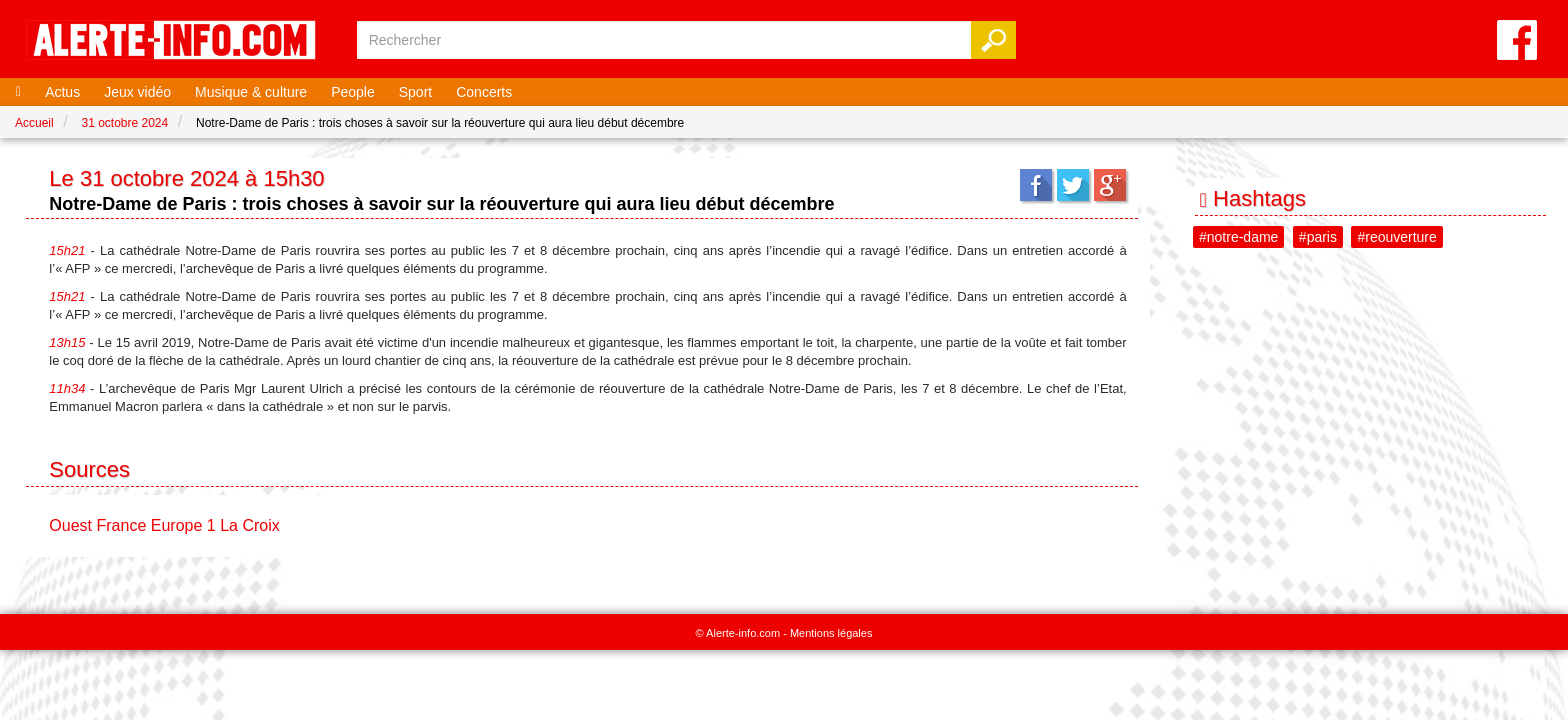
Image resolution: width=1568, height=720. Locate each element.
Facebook (1036, 185)
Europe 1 (183, 525)
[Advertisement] (1372, 454)
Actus (62, 92)
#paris (1318, 237)
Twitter (1073, 185)
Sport (415, 92)
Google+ (1110, 185)
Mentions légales (831, 633)
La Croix (250, 525)
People (353, 92)
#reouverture (1396, 237)
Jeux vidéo (137, 92)
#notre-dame (1238, 237)
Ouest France (97, 525)
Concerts (484, 92)
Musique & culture (251, 92)
